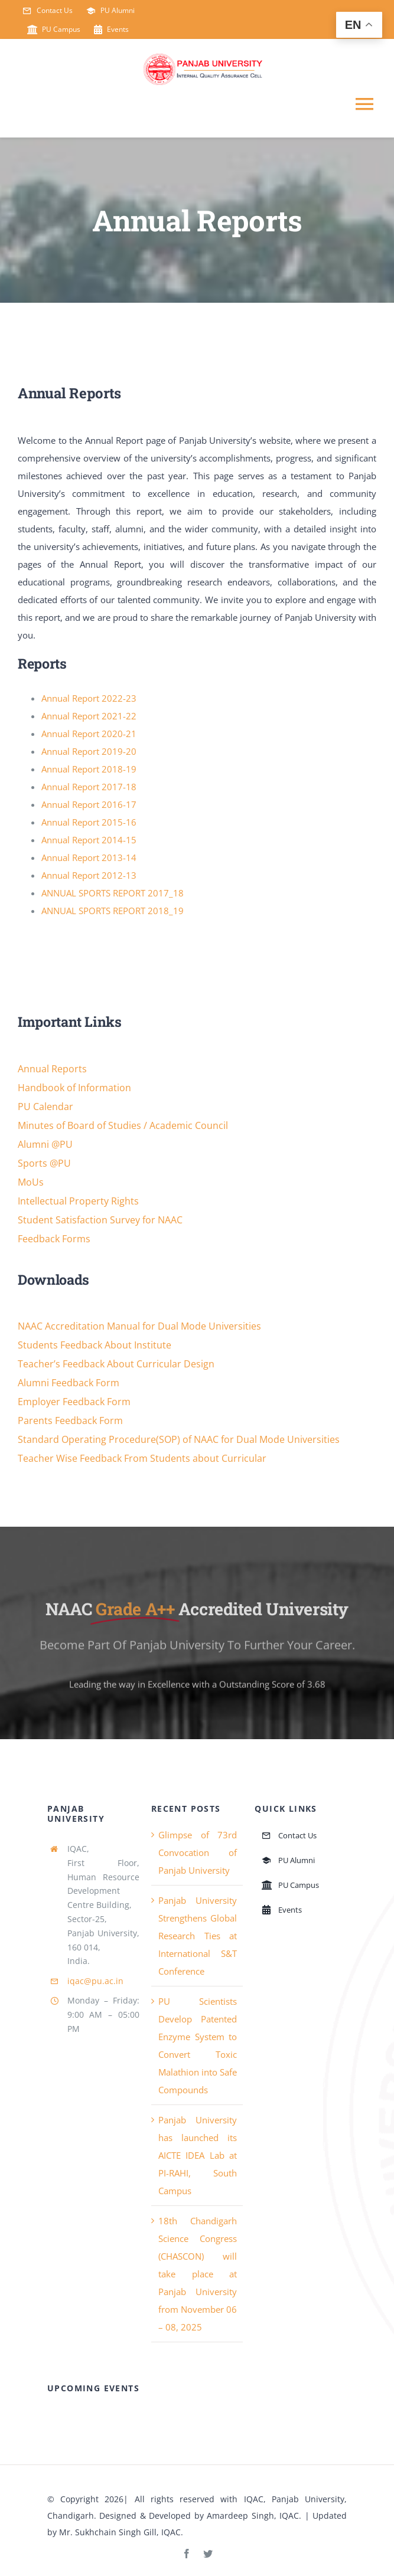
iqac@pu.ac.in (95, 1980)
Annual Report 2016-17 (88, 804)
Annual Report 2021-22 (88, 716)
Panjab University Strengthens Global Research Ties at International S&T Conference (197, 1935)
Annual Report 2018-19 (88, 769)
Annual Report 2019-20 (88, 751)
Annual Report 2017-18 (88, 787)
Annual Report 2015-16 (88, 822)
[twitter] (208, 2553)
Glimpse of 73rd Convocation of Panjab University (197, 1852)
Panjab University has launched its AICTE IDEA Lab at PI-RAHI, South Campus (197, 2155)
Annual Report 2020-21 (88, 733)
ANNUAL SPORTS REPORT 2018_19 (112, 911)
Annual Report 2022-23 (88, 698)
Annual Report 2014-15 (88, 840)
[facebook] (186, 2553)
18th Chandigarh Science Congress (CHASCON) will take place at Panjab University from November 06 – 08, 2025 (197, 2274)
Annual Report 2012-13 (88, 875)
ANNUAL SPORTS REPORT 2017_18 (112, 893)
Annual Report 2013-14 (88, 857)
